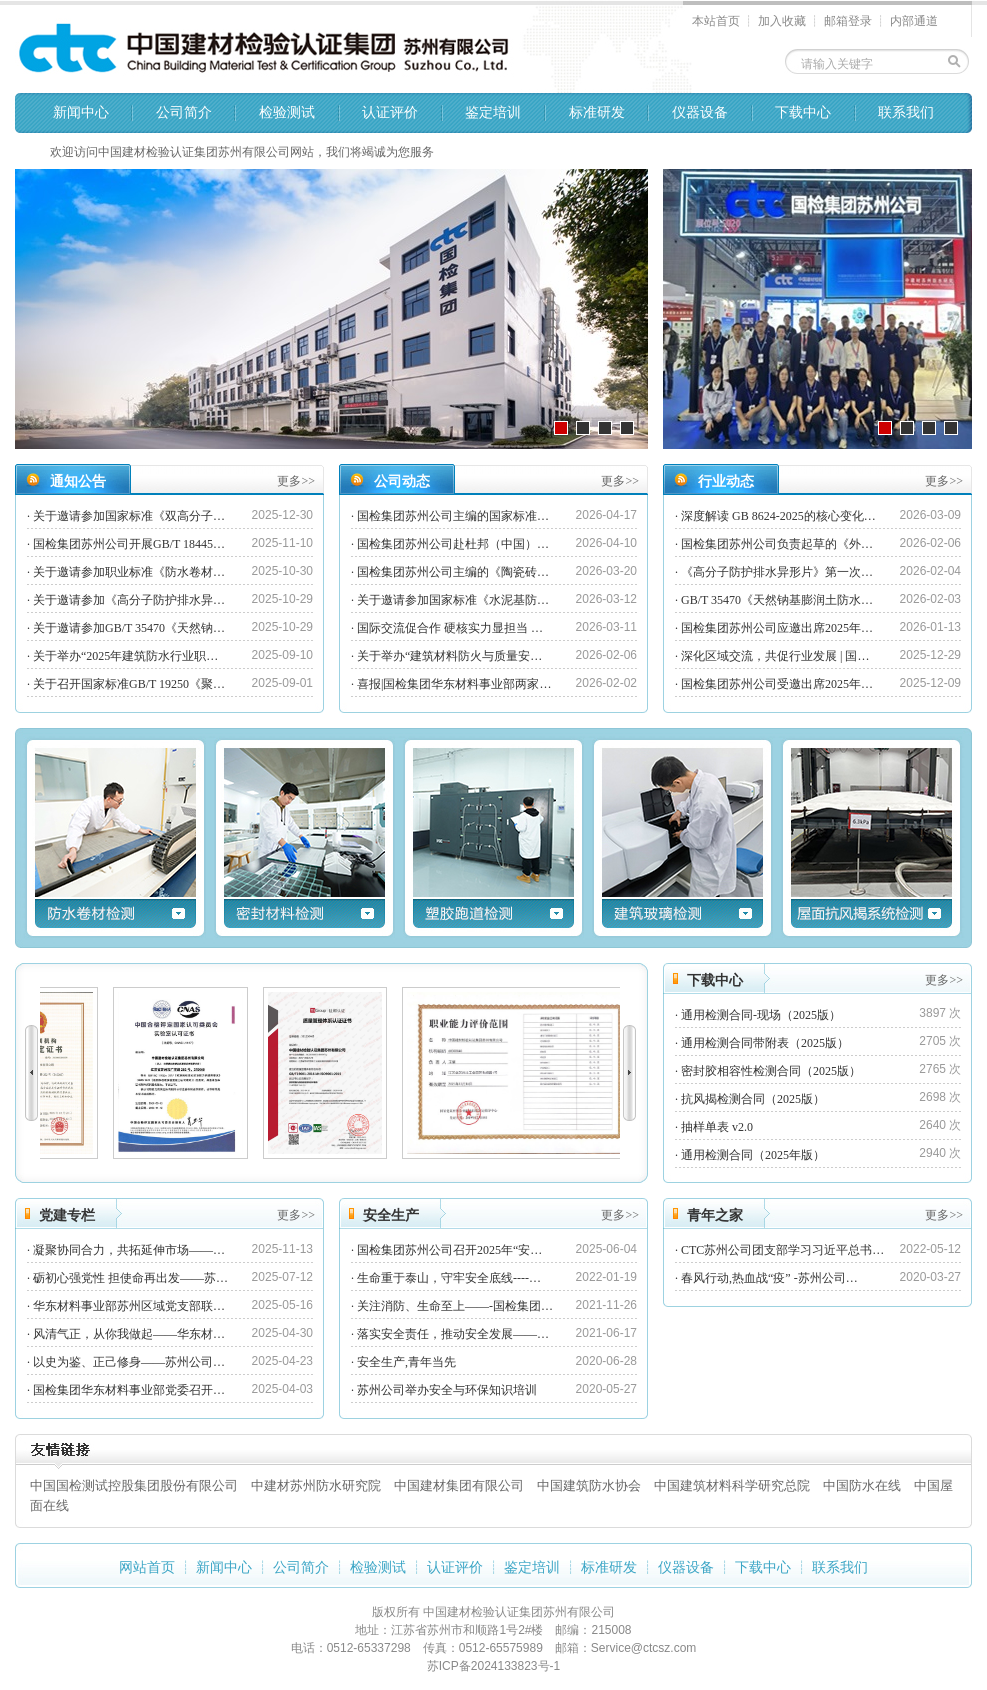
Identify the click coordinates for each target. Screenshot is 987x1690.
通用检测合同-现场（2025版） (761, 1015)
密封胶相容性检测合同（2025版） (771, 1071)
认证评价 (390, 112)
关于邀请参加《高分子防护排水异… (129, 600)
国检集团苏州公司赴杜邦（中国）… (453, 544)
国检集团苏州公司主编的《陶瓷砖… (453, 572)
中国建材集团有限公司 (459, 1485)
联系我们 (906, 112)
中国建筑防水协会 (589, 1485)
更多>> (296, 481)
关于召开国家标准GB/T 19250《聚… (129, 684)
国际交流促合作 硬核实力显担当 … (450, 628)
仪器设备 (700, 112)
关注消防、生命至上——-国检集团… (455, 1306)
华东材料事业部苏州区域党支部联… (129, 1306)
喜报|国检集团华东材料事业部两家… (454, 684)
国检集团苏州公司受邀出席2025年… (777, 684)
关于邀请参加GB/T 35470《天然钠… (129, 628)
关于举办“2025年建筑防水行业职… (125, 656)
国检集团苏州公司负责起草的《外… (777, 544)
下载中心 (803, 112)
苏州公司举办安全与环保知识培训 (447, 1390)
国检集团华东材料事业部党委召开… (129, 1390)
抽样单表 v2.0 (717, 1127)
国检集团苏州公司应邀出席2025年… (777, 628)
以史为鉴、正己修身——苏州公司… (129, 1362)
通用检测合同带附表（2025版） (765, 1043)
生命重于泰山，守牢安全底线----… (449, 1278)
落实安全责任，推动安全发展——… (453, 1334)
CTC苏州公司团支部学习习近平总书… (782, 1250)
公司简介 (184, 112)
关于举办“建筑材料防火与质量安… (449, 656)
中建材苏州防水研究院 (316, 1485)
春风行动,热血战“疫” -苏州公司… (769, 1278)
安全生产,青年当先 (406, 1362)
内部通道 (914, 21)
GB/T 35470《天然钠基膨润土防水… (777, 600)
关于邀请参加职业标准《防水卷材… (129, 572)
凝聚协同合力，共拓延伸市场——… (129, 1250)
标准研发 (597, 112)
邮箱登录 (848, 21)
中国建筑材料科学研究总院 (732, 1485)
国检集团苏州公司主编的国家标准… (453, 516)
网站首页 (147, 1567)
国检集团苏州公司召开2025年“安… (449, 1250)
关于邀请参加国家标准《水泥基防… (453, 600)
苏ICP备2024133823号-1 (493, 1666)
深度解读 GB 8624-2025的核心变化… (778, 516)
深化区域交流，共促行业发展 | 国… (775, 656)
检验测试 (287, 112)
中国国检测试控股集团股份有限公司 (134, 1485)
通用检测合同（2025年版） (753, 1155)
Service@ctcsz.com (644, 1648)
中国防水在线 (862, 1485)
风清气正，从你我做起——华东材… (129, 1334)
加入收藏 (782, 21)
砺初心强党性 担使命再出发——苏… (130, 1278)
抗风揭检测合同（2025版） (753, 1099)
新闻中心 (81, 112)
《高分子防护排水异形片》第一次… (777, 572)
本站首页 (716, 21)
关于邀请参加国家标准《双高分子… (129, 516)
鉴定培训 (493, 112)
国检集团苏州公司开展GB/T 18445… (129, 544)
